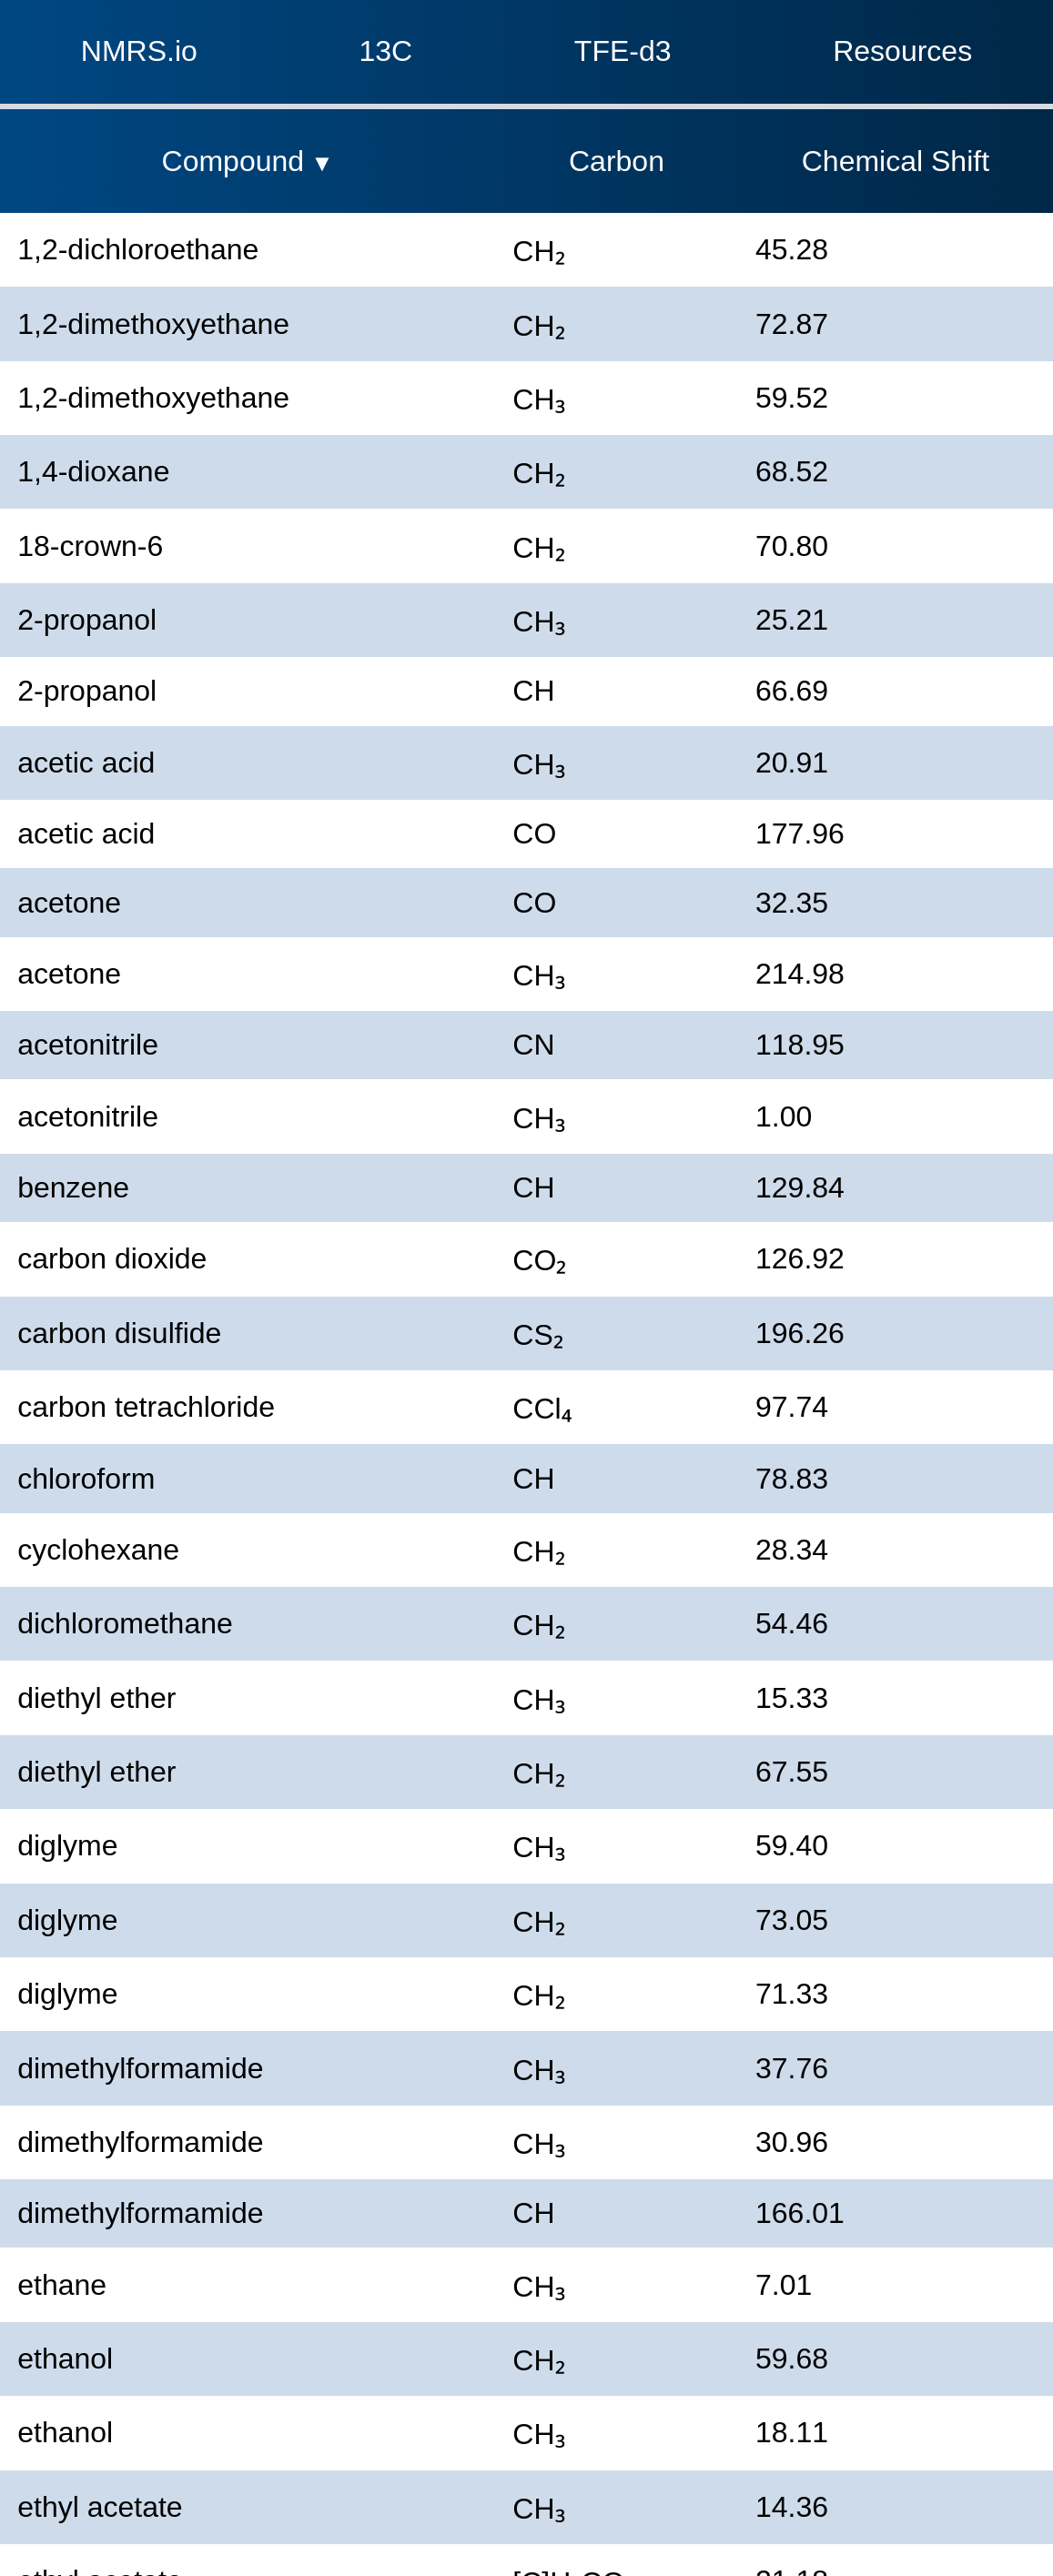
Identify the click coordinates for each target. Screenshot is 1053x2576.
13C (386, 51)
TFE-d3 (623, 51)
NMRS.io (139, 51)
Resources (902, 51)
